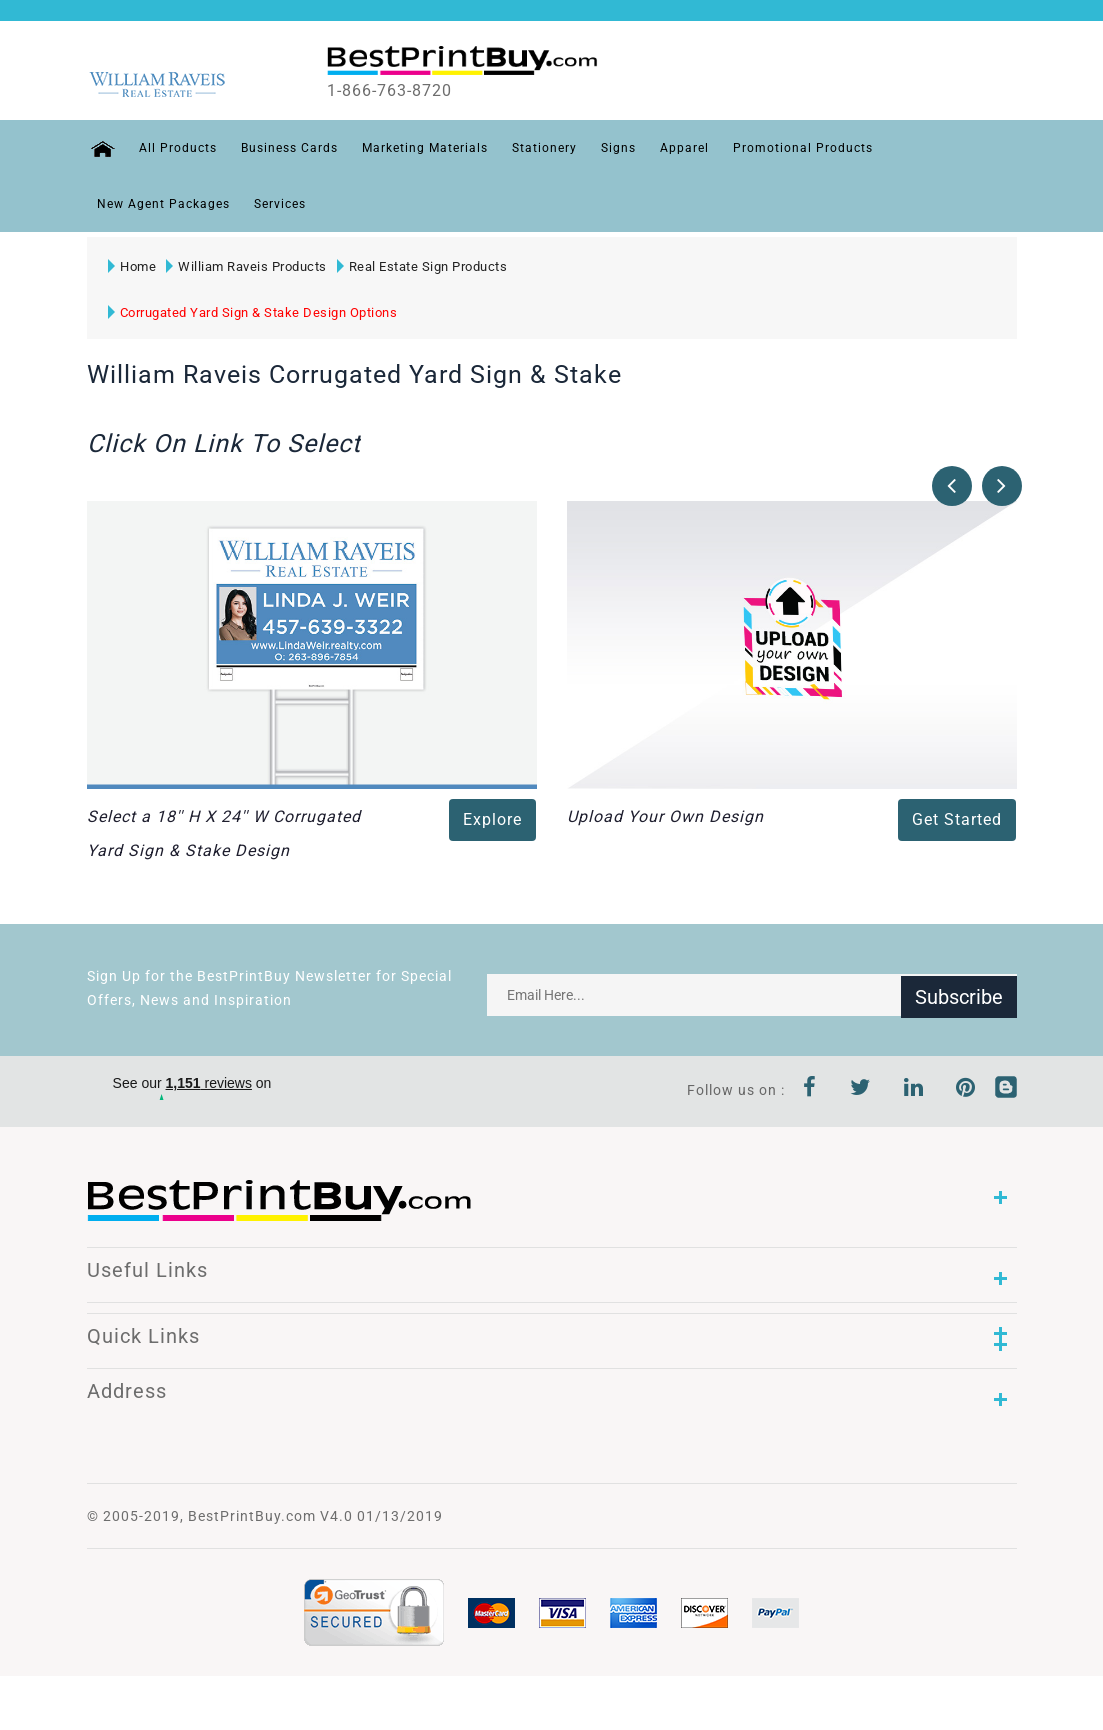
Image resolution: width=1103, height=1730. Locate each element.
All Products (175, 148)
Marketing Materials (422, 148)
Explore (492, 819)
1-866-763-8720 (403, 91)
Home (132, 266)
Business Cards (286, 148)
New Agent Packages (163, 204)
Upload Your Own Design (665, 816)
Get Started (957, 819)
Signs (615, 148)
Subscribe (959, 995)
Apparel (681, 148)
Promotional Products (800, 148)
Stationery (541, 148)
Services (280, 204)
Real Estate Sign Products (421, 266)
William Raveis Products (246, 266)
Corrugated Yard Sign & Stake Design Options (253, 312)
